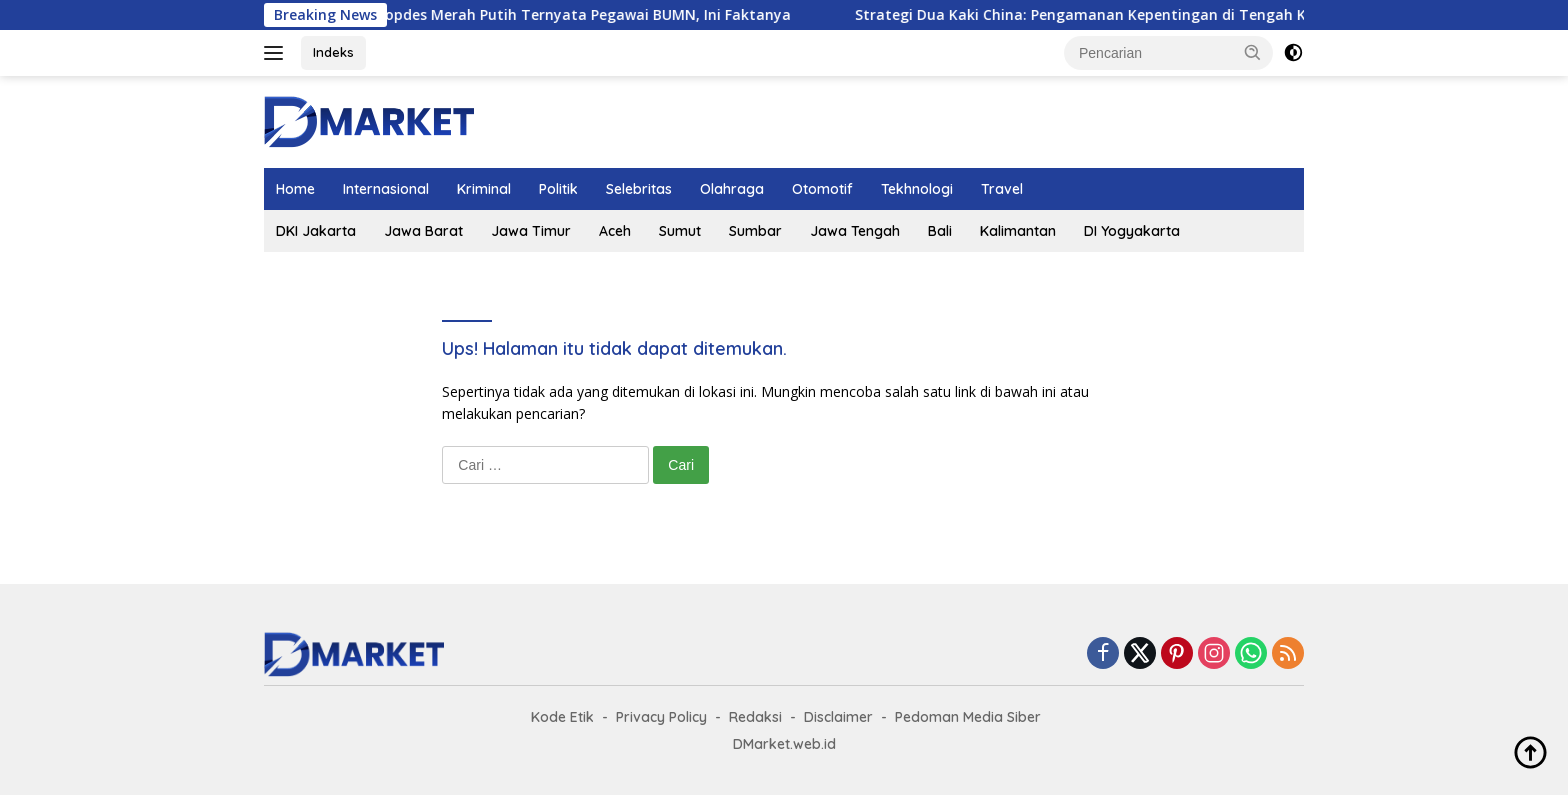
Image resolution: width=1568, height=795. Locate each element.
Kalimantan (1018, 231)
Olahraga (732, 189)
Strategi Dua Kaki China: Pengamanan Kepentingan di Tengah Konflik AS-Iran (1144, 15)
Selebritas (639, 189)
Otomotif (822, 189)
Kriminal (484, 189)
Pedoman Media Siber (968, 717)
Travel (1002, 189)
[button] (1253, 52)
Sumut (680, 231)
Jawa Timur (531, 231)
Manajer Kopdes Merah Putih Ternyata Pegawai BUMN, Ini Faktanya (569, 15)
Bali (940, 231)
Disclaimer (838, 717)
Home (295, 189)
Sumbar (755, 231)
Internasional (386, 189)
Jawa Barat (423, 231)
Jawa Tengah (855, 231)
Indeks (333, 52)
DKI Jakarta (316, 231)
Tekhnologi (917, 189)
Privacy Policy (661, 717)
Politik (558, 189)
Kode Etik (562, 717)
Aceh (615, 231)
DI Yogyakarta (1132, 231)
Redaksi (755, 717)
